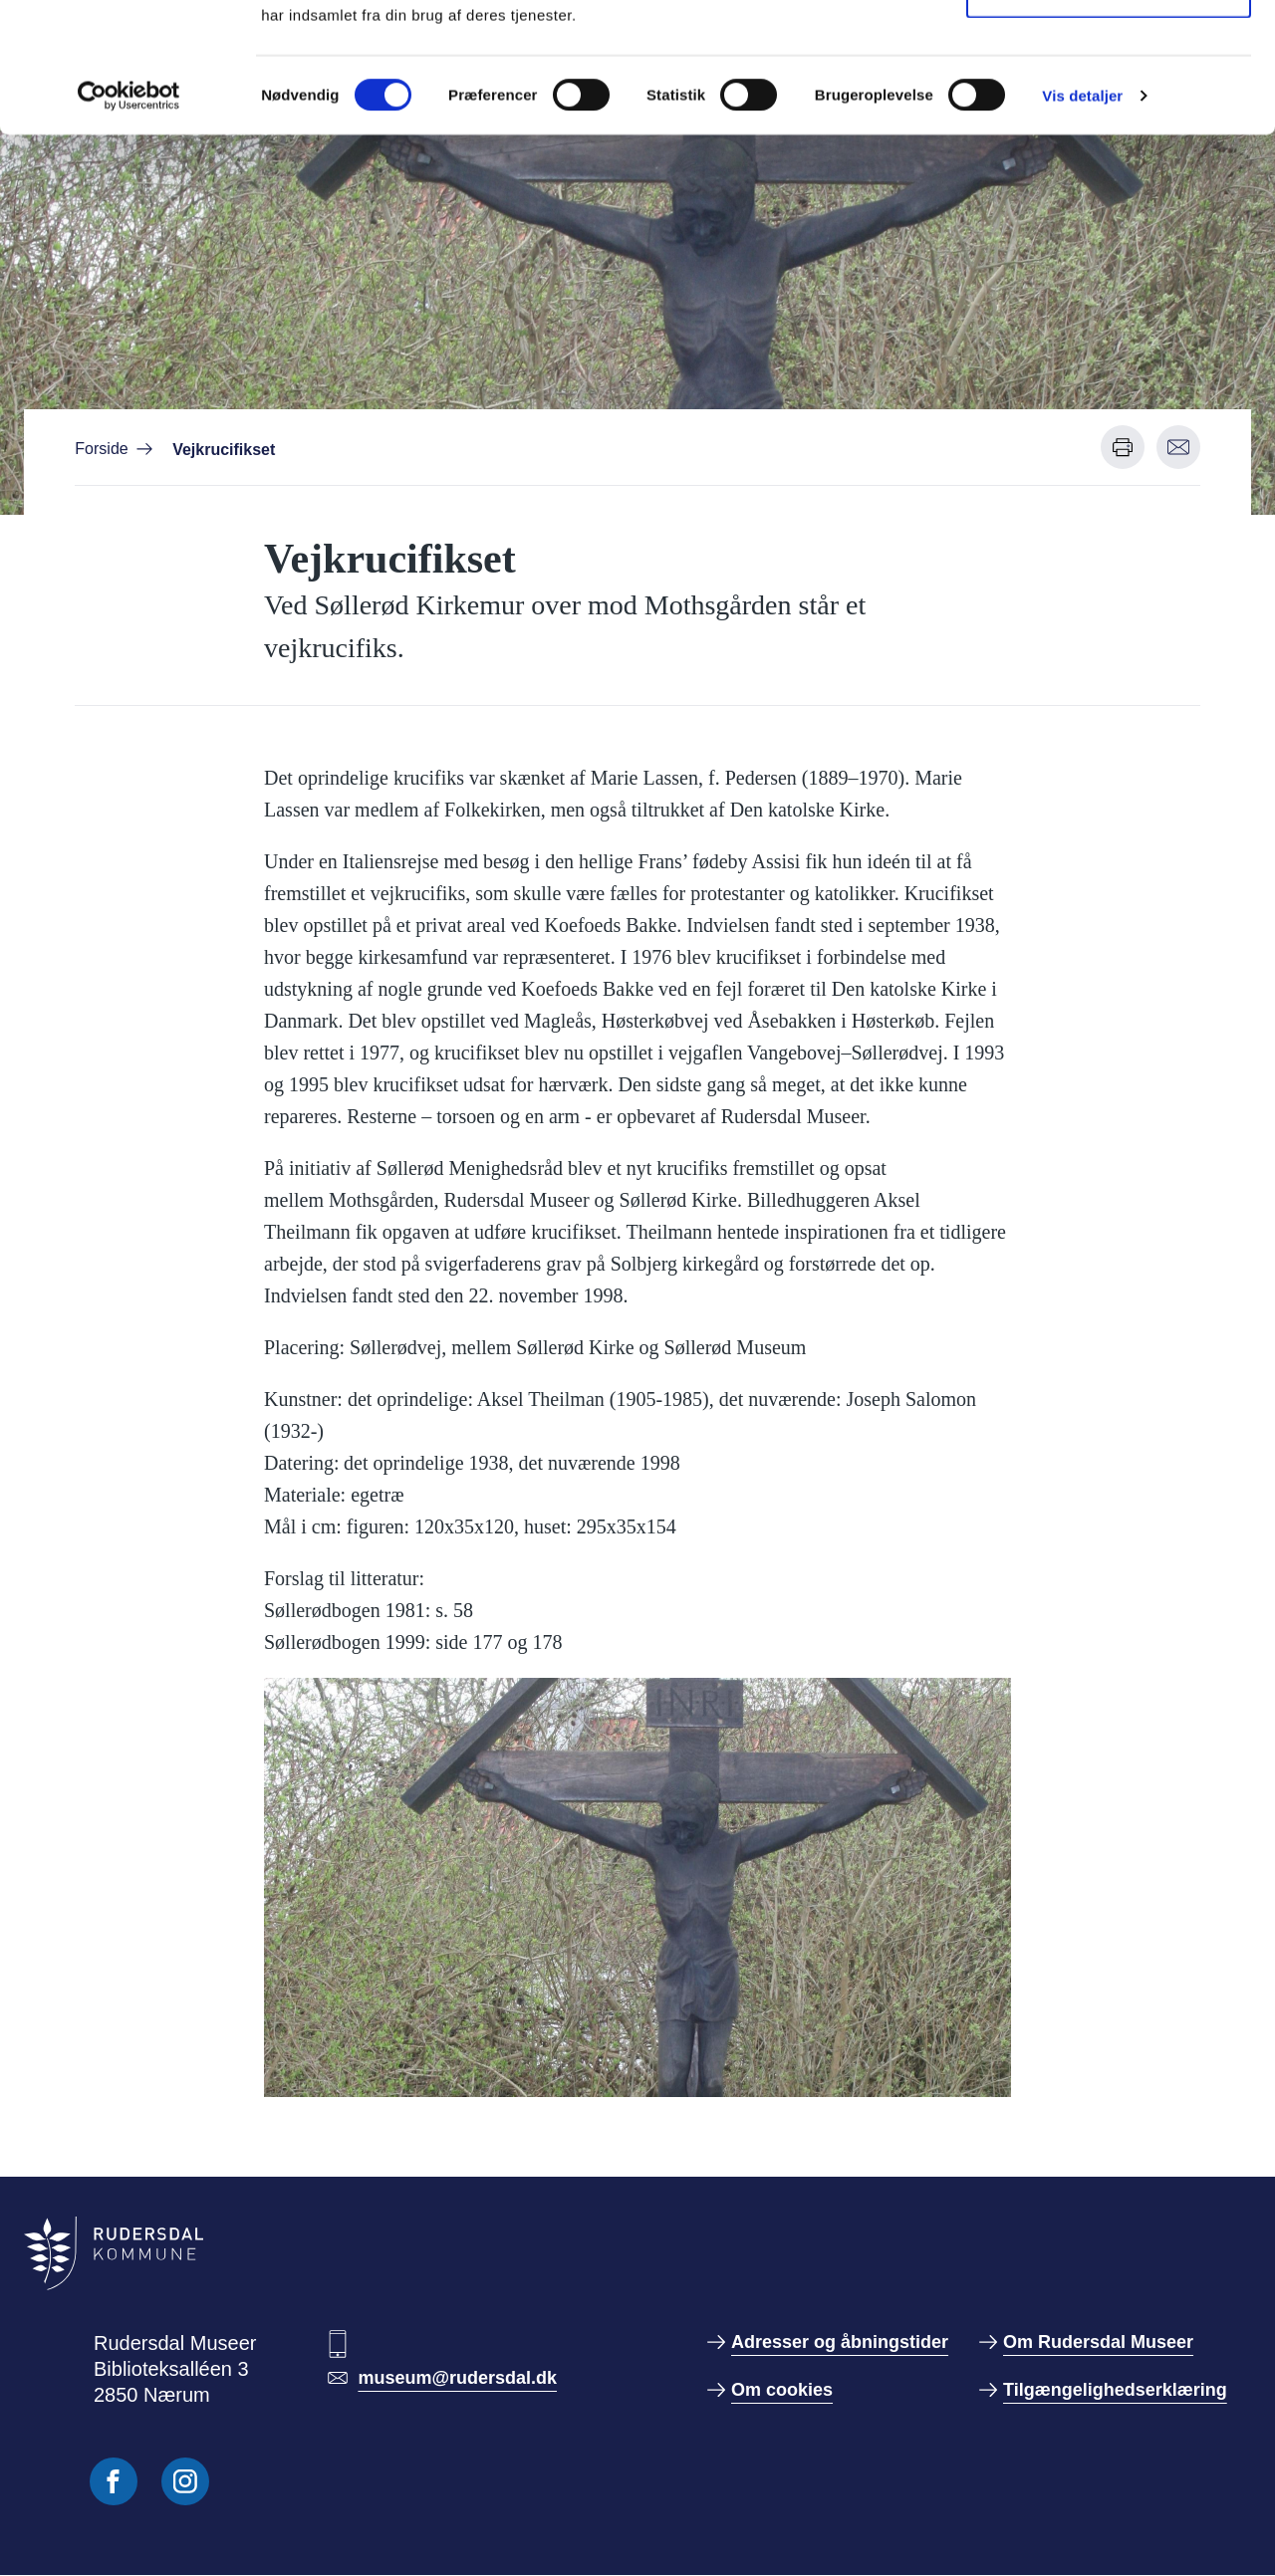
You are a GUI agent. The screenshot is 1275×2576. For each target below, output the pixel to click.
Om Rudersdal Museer (1098, 2342)
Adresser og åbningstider (839, 2342)
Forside (101, 448)
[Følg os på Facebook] (113, 2481)
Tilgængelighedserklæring (1115, 2390)
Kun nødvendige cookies (1108, 118)
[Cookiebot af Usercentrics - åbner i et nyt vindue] (129, 225)
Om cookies (782, 2390)
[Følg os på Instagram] (185, 2481)
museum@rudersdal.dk (457, 2378)
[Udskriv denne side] (1123, 447)
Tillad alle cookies (1108, 52)
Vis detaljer (1082, 224)
